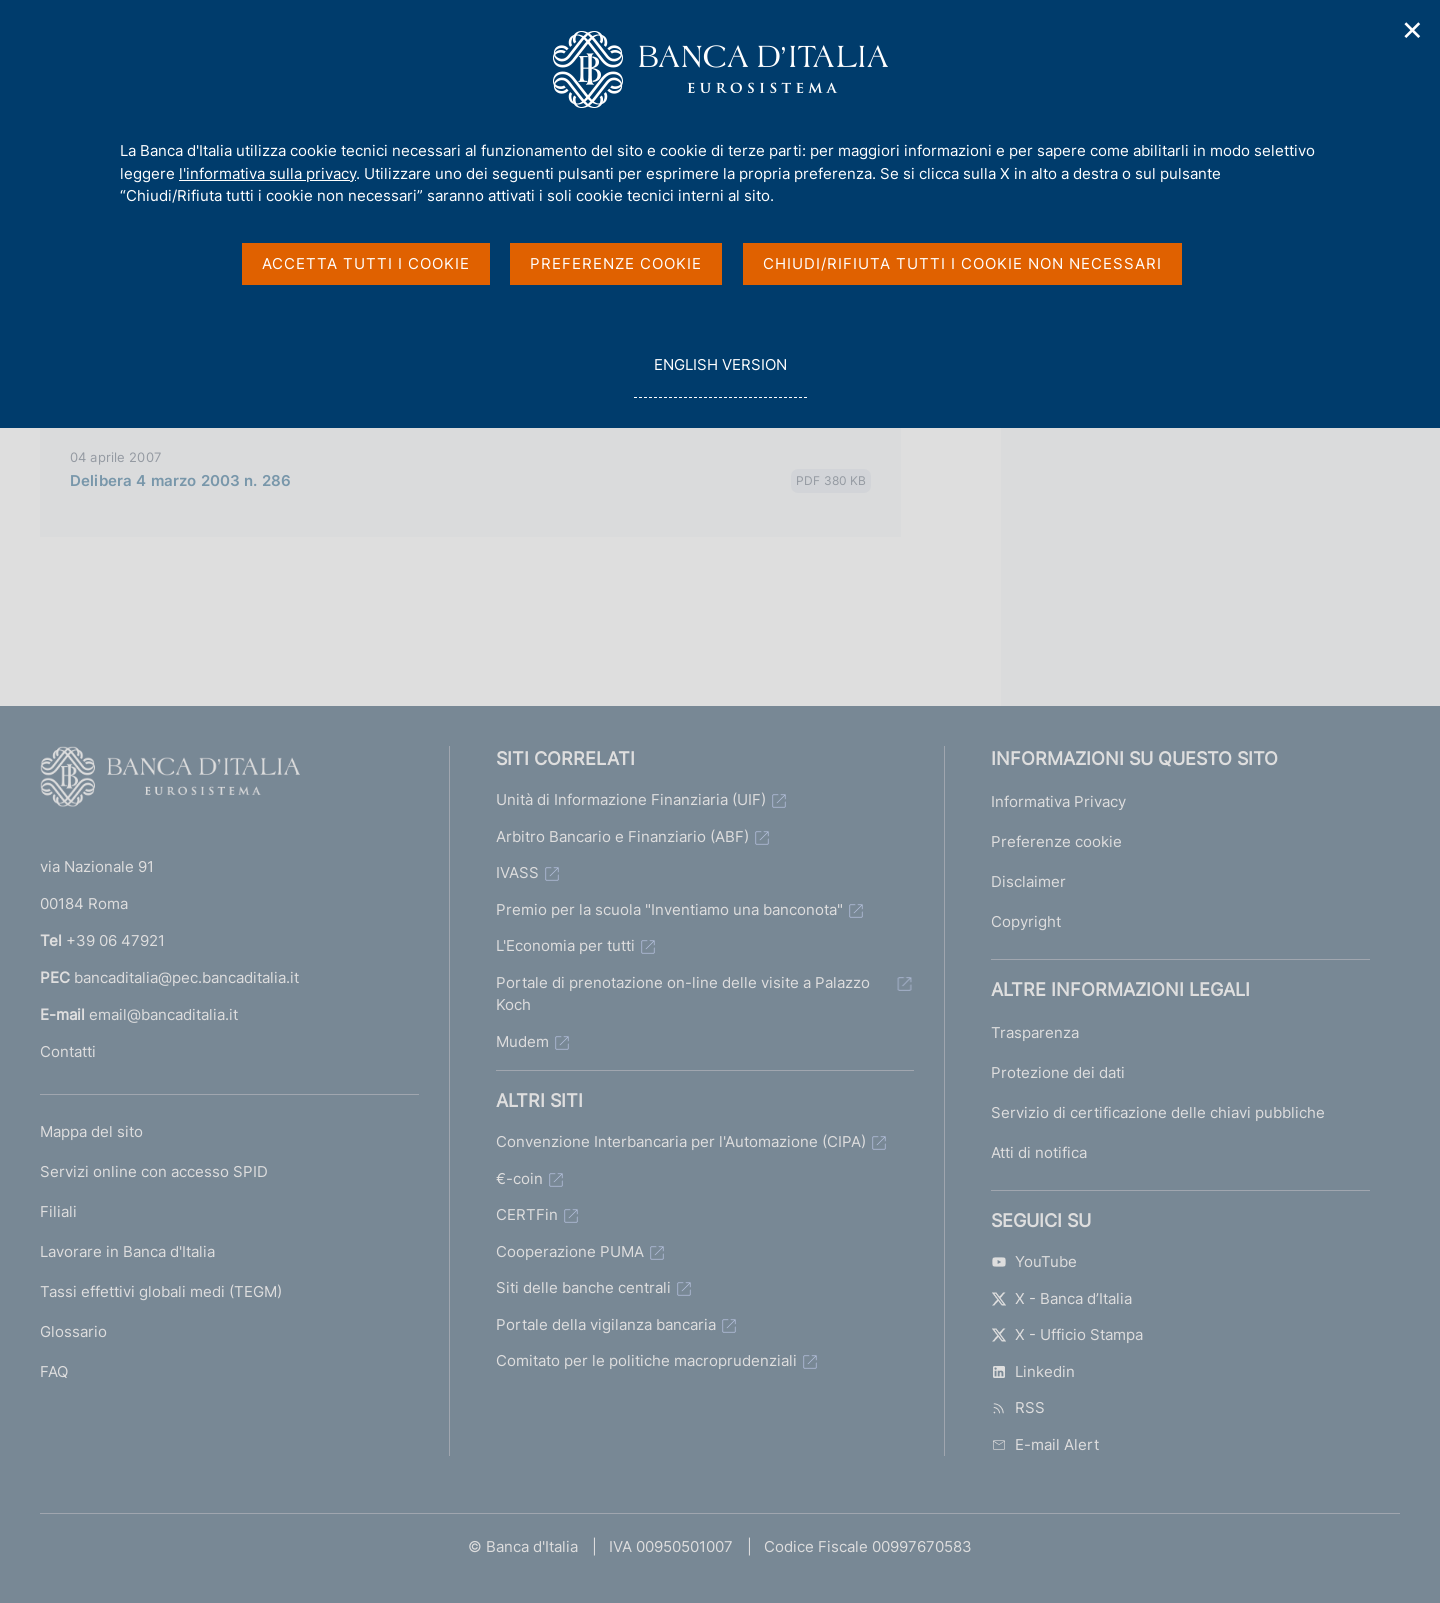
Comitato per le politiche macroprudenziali (646, 1360)
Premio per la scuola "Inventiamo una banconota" (669, 909)
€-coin (519, 1178)
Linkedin (1033, 1371)
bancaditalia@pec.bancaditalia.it (186, 977)
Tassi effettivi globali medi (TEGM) (161, 1291)
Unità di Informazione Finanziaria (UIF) (631, 799)
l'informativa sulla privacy (267, 173)
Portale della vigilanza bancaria (606, 1324)
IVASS (517, 872)
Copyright (1026, 921)
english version (720, 375)
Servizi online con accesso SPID (154, 1171)
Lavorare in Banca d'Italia (127, 1251)
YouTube (1034, 1261)
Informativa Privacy (1058, 801)
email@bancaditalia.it (163, 1014)
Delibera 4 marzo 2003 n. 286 (180, 480)
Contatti (68, 1051)
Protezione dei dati (1058, 1072)
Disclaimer (1028, 881)
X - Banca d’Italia (1061, 1298)
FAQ (54, 1371)
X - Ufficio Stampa (1067, 1334)
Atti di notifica (1039, 1152)
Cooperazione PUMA (570, 1251)
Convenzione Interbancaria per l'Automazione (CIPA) (681, 1141)
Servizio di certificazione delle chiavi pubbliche (1158, 1112)
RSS (1018, 1407)
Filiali (58, 1211)
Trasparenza (1035, 1032)
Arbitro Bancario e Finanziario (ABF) (622, 836)
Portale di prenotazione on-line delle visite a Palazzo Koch (683, 994)
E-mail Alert (1045, 1444)
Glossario (73, 1331)
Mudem (522, 1041)
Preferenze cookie (1056, 841)
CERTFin (527, 1214)
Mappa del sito (91, 1131)
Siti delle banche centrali (583, 1287)
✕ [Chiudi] (1413, 30)
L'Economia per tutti (565, 945)
